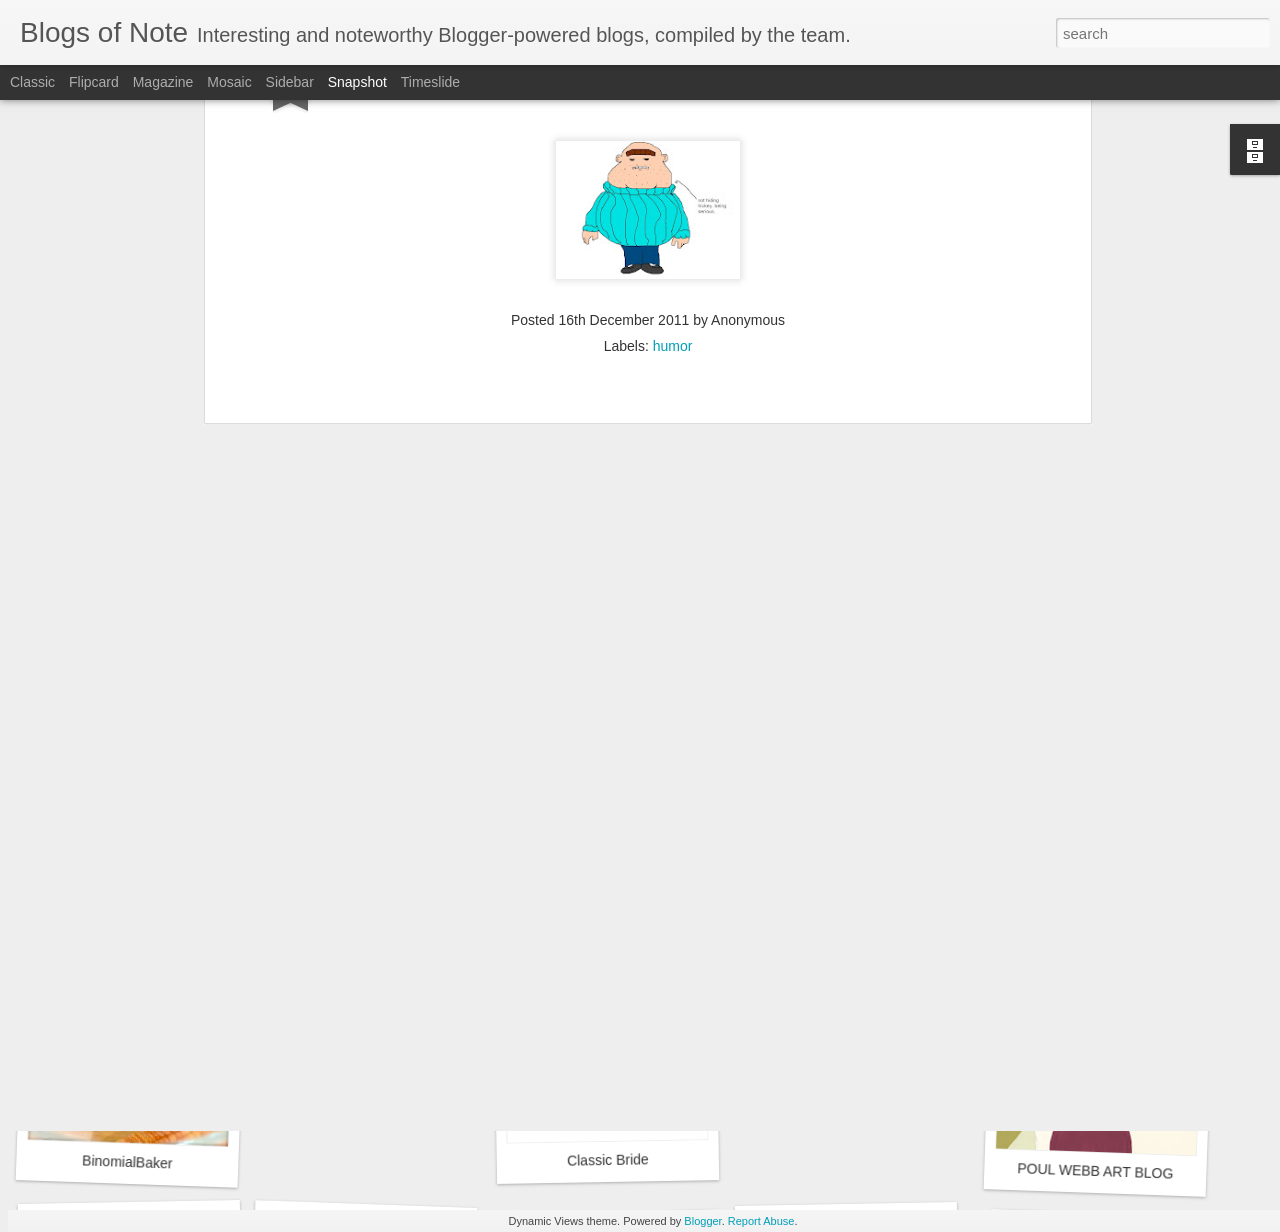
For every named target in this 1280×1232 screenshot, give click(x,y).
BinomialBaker (127, 1161)
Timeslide (430, 82)
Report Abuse (761, 1221)
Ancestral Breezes (619, 899)
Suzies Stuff (123, 890)
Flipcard (94, 82)
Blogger (702, 1221)
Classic (32, 82)
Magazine (163, 82)
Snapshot (357, 82)
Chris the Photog (853, 899)
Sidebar (290, 82)
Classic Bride (608, 1159)
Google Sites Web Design (366, 888)
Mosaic (229, 82)
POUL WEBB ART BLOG (1095, 1170)
